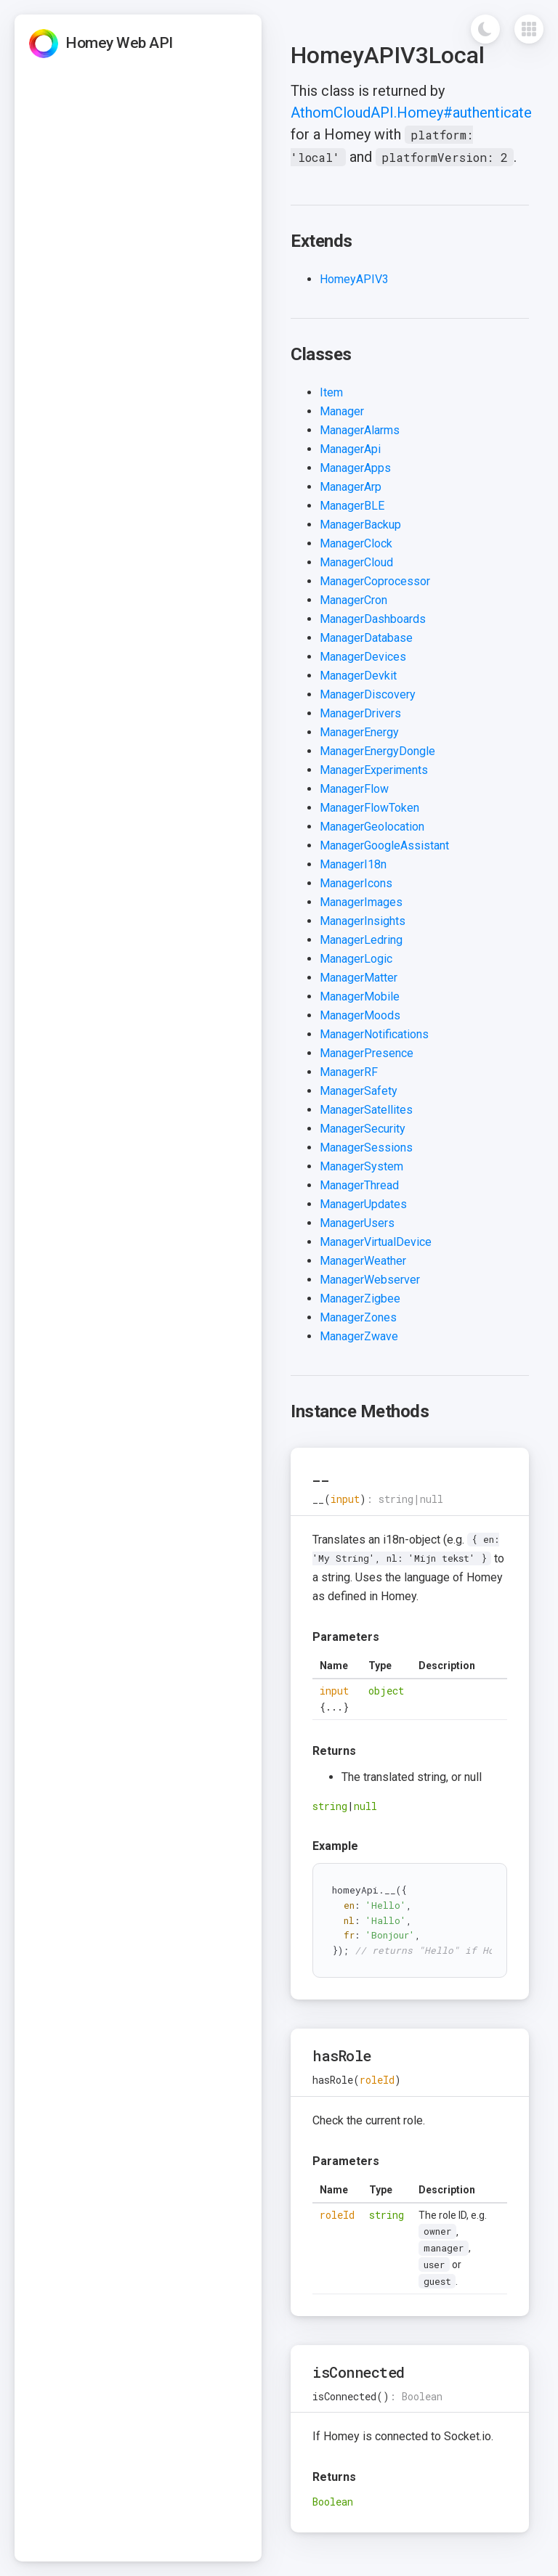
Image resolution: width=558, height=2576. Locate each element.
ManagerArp (350, 487)
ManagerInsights (362, 921)
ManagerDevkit (358, 675)
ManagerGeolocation (372, 826)
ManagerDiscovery (368, 694)
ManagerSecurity (362, 1129)
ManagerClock (356, 543)
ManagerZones (358, 1317)
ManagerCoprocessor (375, 581)
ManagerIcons (356, 883)
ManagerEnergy (359, 732)
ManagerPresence (366, 1053)
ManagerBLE (352, 506)
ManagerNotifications (374, 1034)
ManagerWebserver (370, 1280)
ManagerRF (349, 1072)
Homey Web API (119, 43)
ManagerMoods (360, 1015)
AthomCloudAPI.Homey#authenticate (411, 112)
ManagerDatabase (366, 638)
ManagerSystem (361, 1166)
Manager (342, 411)
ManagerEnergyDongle (377, 751)
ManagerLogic (356, 959)
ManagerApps (355, 468)
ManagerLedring (361, 940)
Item (331, 392)
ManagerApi (350, 449)
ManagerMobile (360, 996)
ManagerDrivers (360, 713)
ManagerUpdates (363, 1204)
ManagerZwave (359, 1336)
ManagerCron (353, 600)
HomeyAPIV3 (354, 279)
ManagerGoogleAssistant (384, 845)
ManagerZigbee (360, 1298)
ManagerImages (361, 902)
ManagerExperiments (374, 770)
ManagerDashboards (373, 619)
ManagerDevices (363, 657)
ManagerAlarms (360, 430)
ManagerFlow (354, 789)
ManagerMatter (358, 978)
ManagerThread (359, 1185)
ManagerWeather (363, 1261)
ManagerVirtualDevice (376, 1242)
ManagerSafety (358, 1091)
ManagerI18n (353, 864)
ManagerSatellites (366, 1110)
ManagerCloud (356, 562)
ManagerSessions (366, 1147)
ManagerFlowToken (369, 808)
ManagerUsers (357, 1223)
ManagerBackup (360, 524)
